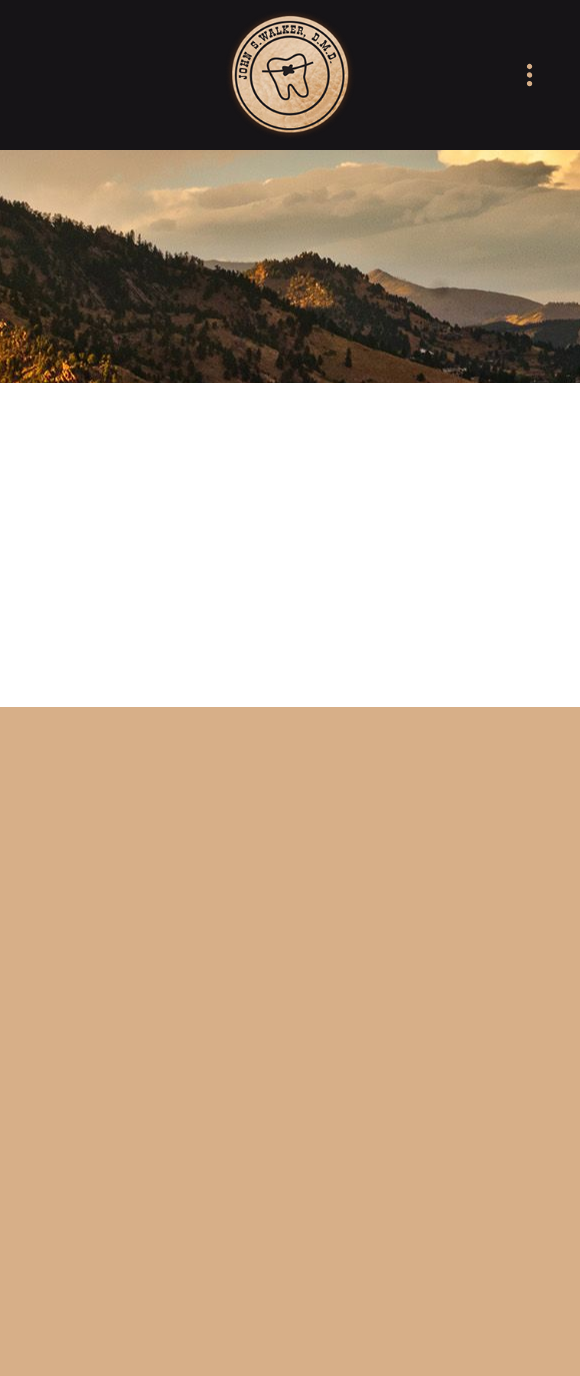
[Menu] (529, 75)
